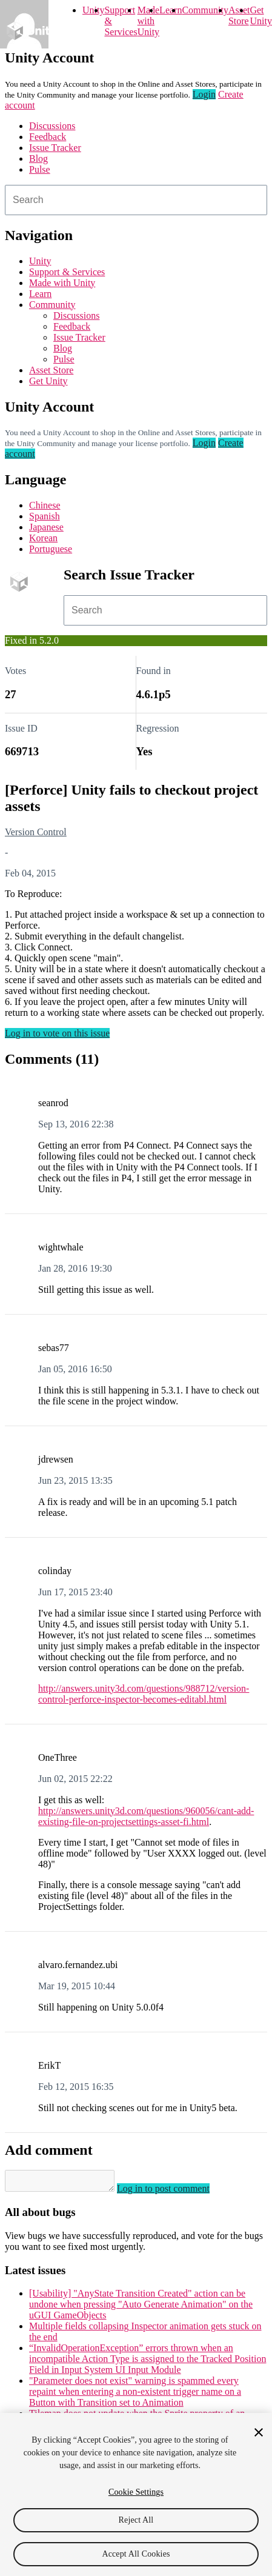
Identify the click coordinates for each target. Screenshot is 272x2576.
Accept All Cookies (136, 2553)
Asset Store (51, 370)
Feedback (47, 137)
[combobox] (136, 200)
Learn (170, 10)
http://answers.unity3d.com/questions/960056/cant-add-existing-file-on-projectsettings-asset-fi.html (146, 1816)
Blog (38, 158)
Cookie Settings (136, 2492)
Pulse (39, 169)
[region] (136, 2494)
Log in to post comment (175, 2192)
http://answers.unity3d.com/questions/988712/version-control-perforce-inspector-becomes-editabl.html (143, 1693)
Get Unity (260, 15)
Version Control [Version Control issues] (36, 832)
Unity (93, 10)
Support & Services (67, 272)
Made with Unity (148, 21)
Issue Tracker (55, 147)
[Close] (258, 2432)
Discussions (52, 126)
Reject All (136, 2519)
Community (205, 10)
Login (204, 94)
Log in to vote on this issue (57, 1033)
